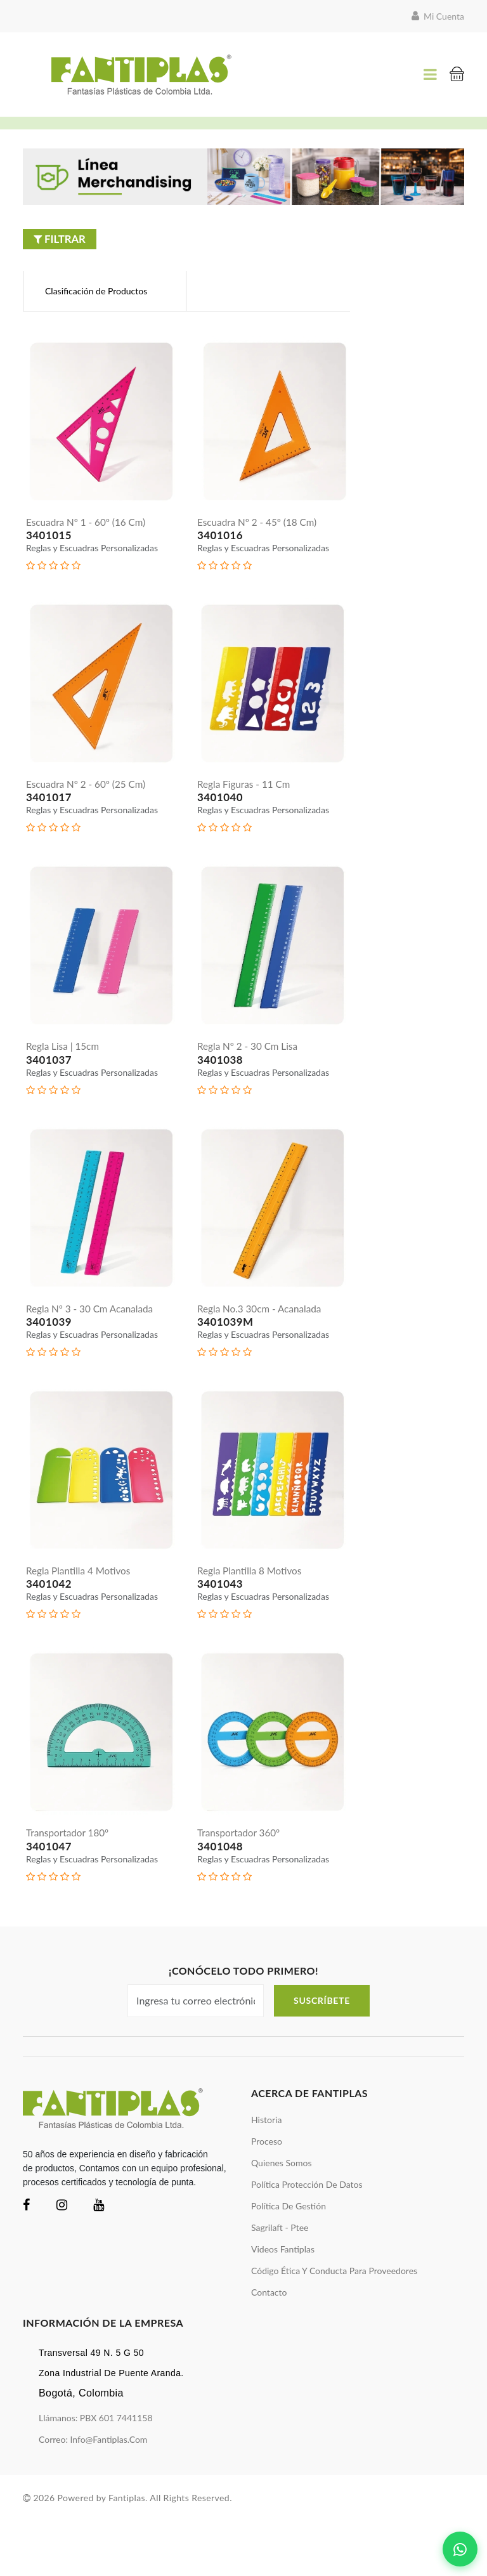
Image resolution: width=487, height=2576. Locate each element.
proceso (266, 2197)
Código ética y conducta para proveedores (334, 2327)
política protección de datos (307, 2240)
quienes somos (281, 2219)
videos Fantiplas (283, 2305)
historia (266, 2176)
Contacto (269, 2348)
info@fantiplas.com (108, 2495)
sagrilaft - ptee (279, 2284)
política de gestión (288, 2262)
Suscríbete (322, 2056)
